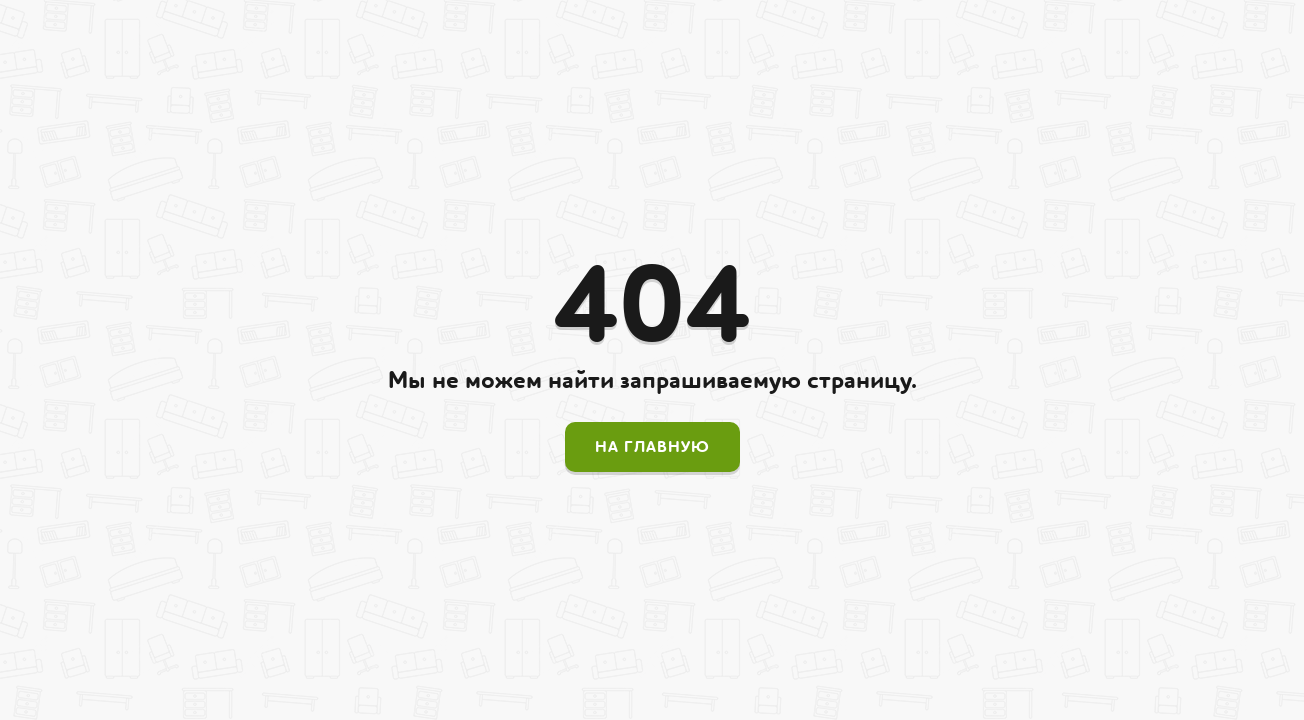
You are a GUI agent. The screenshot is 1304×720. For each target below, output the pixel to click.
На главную (652, 447)
